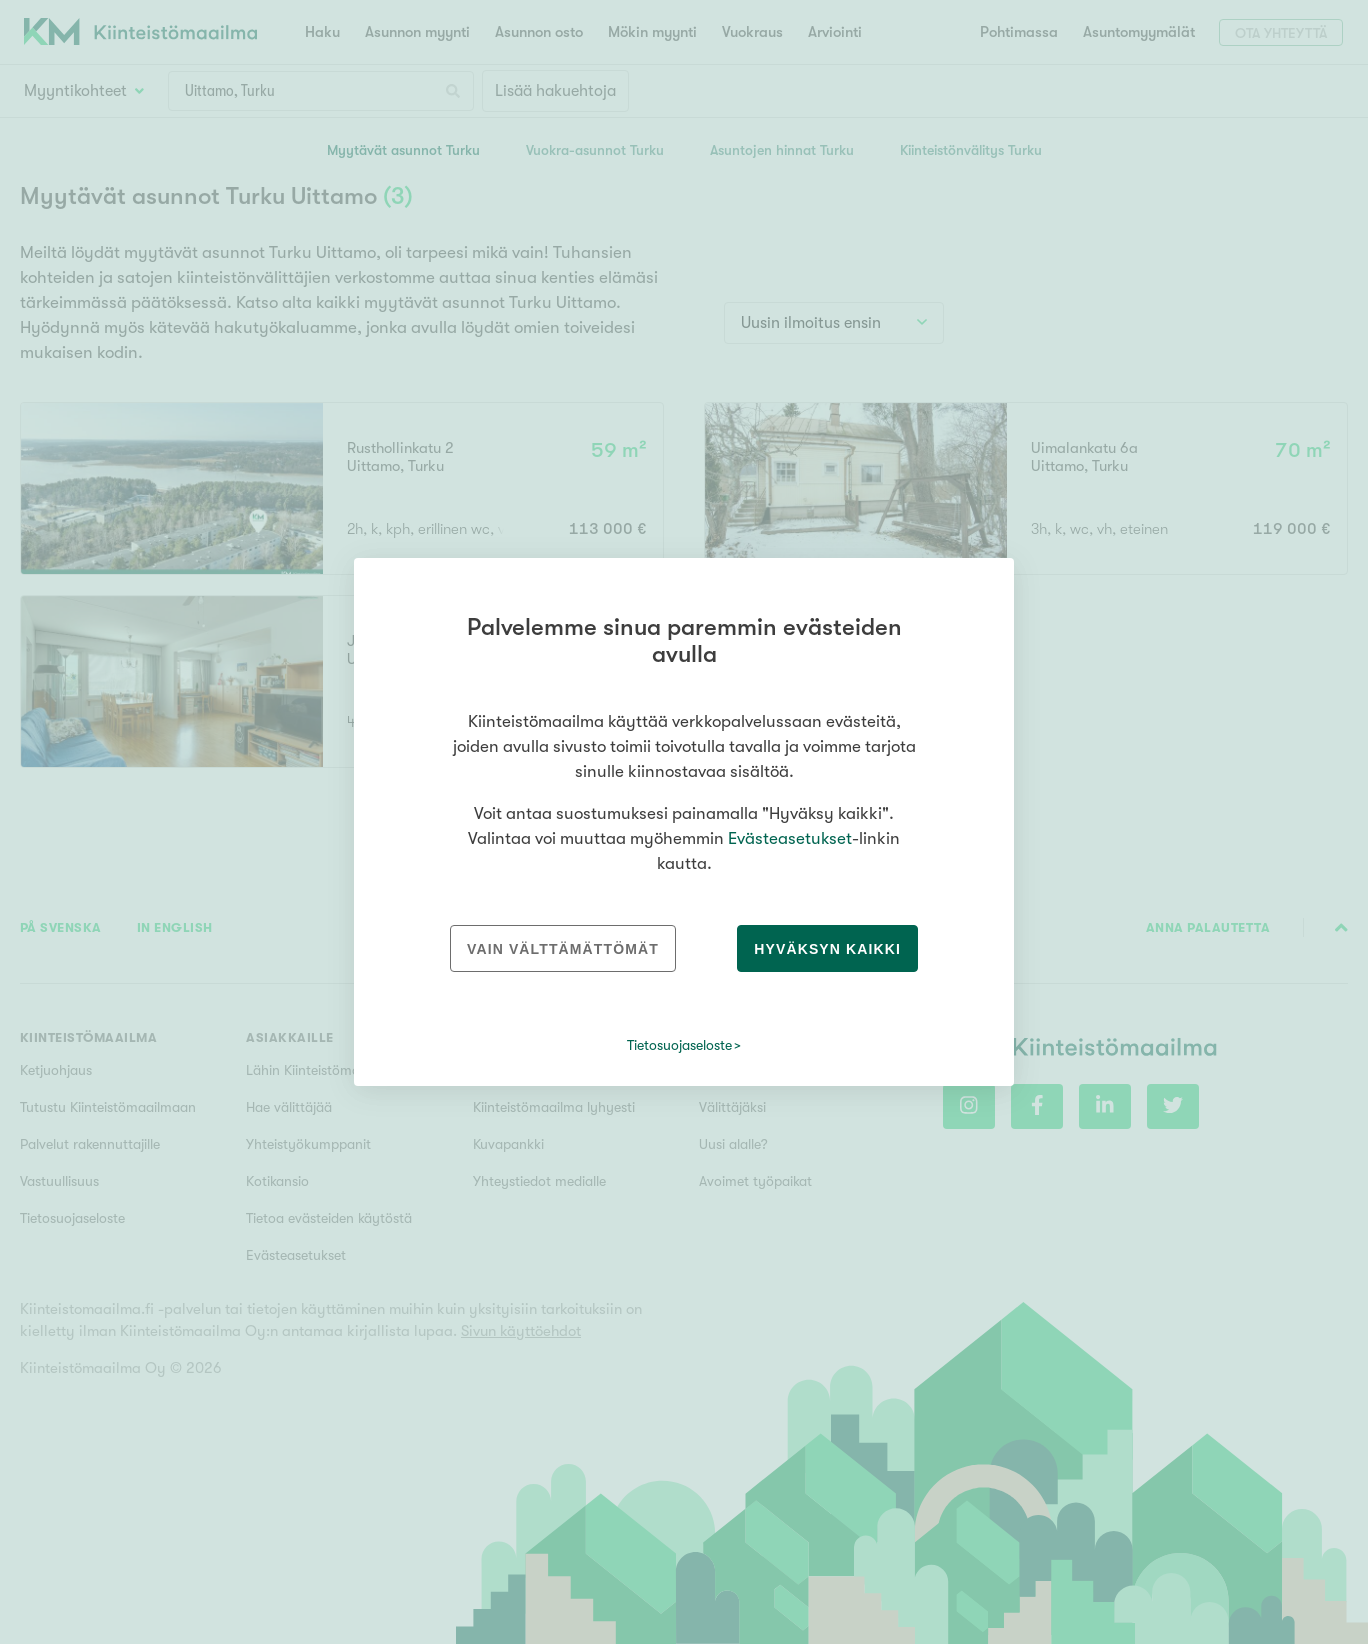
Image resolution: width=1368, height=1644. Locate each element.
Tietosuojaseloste (679, 1045)
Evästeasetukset (790, 838)
